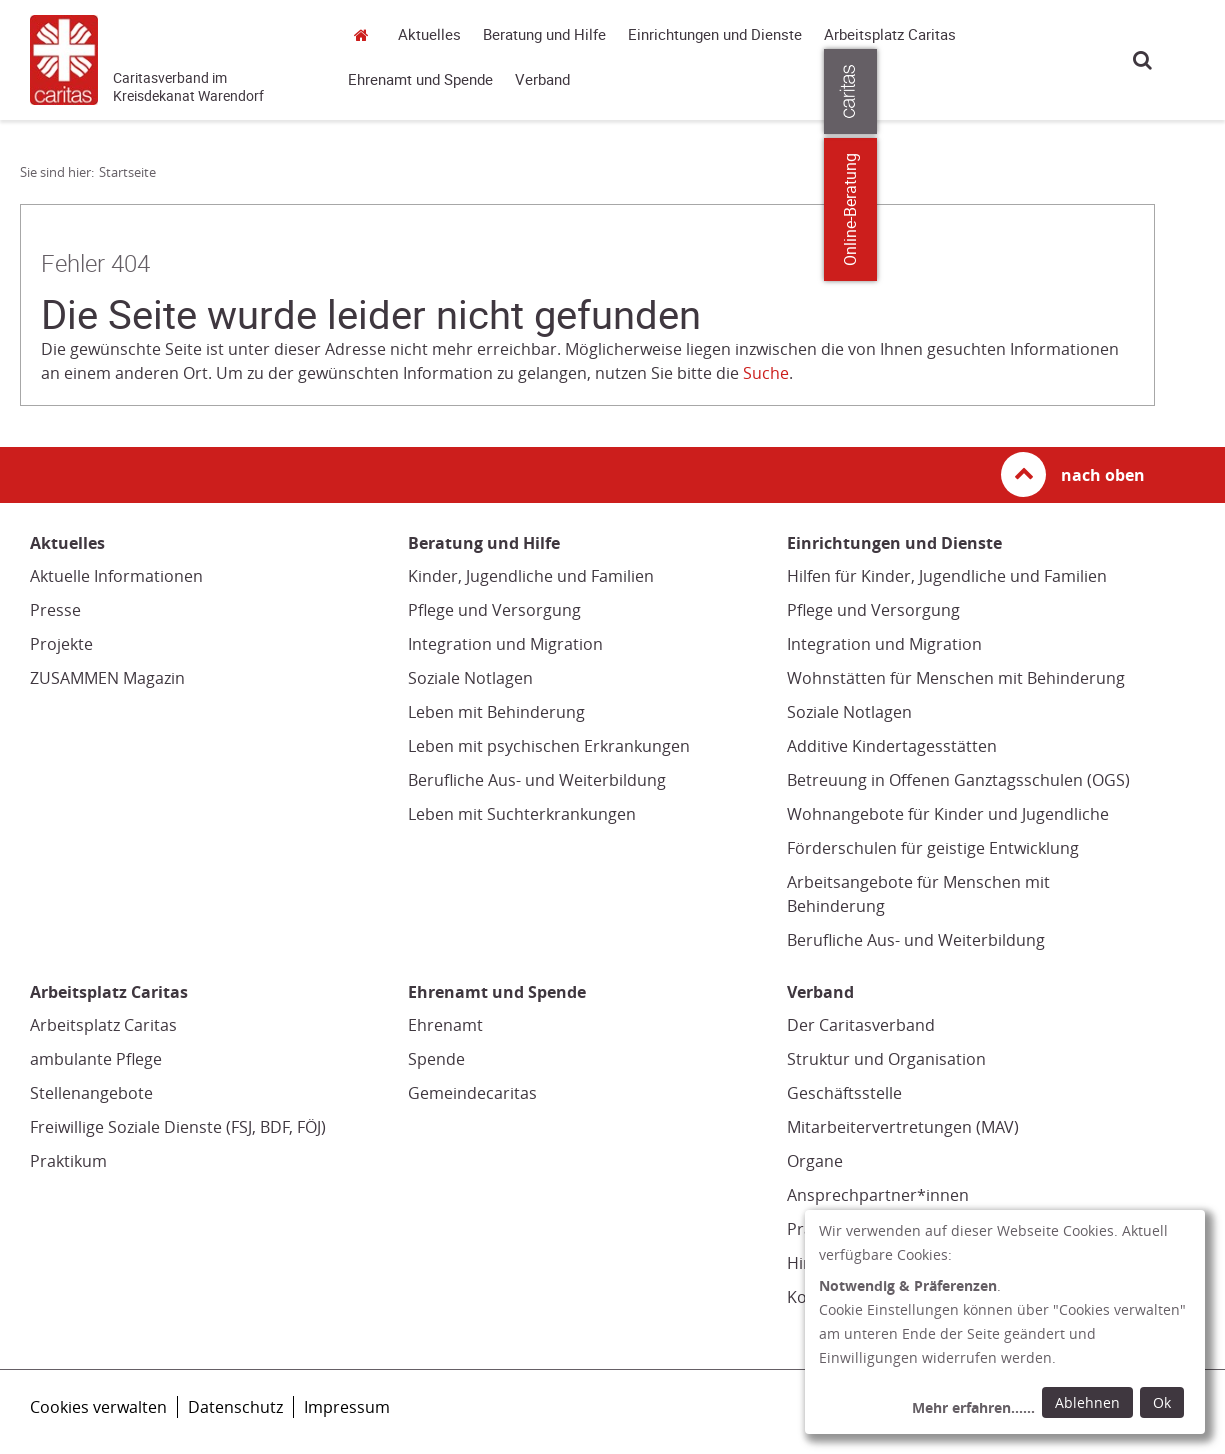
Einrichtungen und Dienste (715, 35)
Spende (436, 1059)
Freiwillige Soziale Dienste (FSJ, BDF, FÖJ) (178, 1127)
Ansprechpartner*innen (878, 1195)
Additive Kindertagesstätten (892, 746)
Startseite (366, 34)
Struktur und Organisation (886, 1059)
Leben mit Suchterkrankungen (522, 814)
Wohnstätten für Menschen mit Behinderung (956, 678)
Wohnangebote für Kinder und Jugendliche (948, 814)
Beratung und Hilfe (544, 35)
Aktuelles (429, 35)
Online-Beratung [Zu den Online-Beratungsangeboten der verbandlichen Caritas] (1197, 209)
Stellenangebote (91, 1093)
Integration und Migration (505, 644)
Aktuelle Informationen (116, 576)
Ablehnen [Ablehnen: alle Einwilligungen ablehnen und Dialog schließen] (1087, 1402)
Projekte (61, 644)
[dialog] (1005, 1322)
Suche (1142, 59)
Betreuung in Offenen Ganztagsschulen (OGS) (958, 780)
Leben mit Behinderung (496, 712)
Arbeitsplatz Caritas (890, 35)
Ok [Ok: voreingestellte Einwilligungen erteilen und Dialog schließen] (1162, 1402)
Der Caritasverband (861, 1025)
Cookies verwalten (98, 1407)
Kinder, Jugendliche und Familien (531, 576)
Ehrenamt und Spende (420, 80)
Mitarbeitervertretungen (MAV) (903, 1127)
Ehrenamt (445, 1025)
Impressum (347, 1407)
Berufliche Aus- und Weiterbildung (537, 780)
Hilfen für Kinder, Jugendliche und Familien (947, 576)
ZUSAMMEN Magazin (107, 678)
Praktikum (68, 1161)
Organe (815, 1161)
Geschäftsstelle (844, 1093)
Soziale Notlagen (470, 678)
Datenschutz (235, 1407)
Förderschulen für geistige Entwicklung (933, 848)
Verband (542, 80)
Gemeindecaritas (472, 1093)
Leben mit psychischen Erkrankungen (549, 746)
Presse (55, 610)
